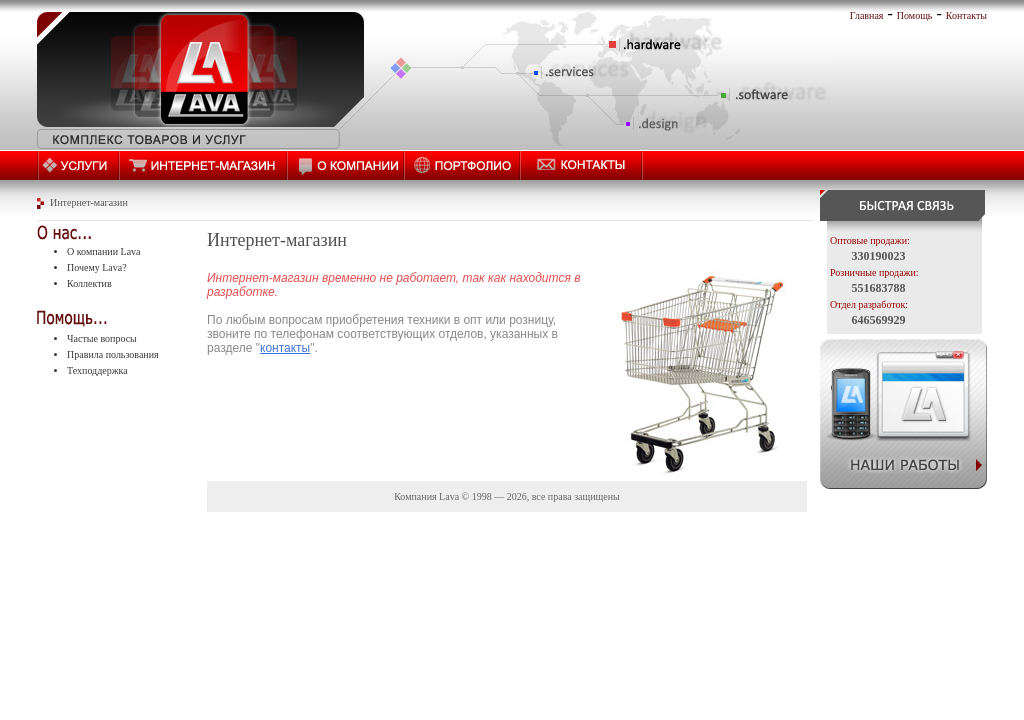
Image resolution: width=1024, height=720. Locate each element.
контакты (285, 348)
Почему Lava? (97, 267)
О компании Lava (104, 251)
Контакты (966, 15)
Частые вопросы (102, 338)
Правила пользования (113, 354)
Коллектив (89, 283)
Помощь (915, 15)
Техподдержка (97, 370)
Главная (867, 15)
